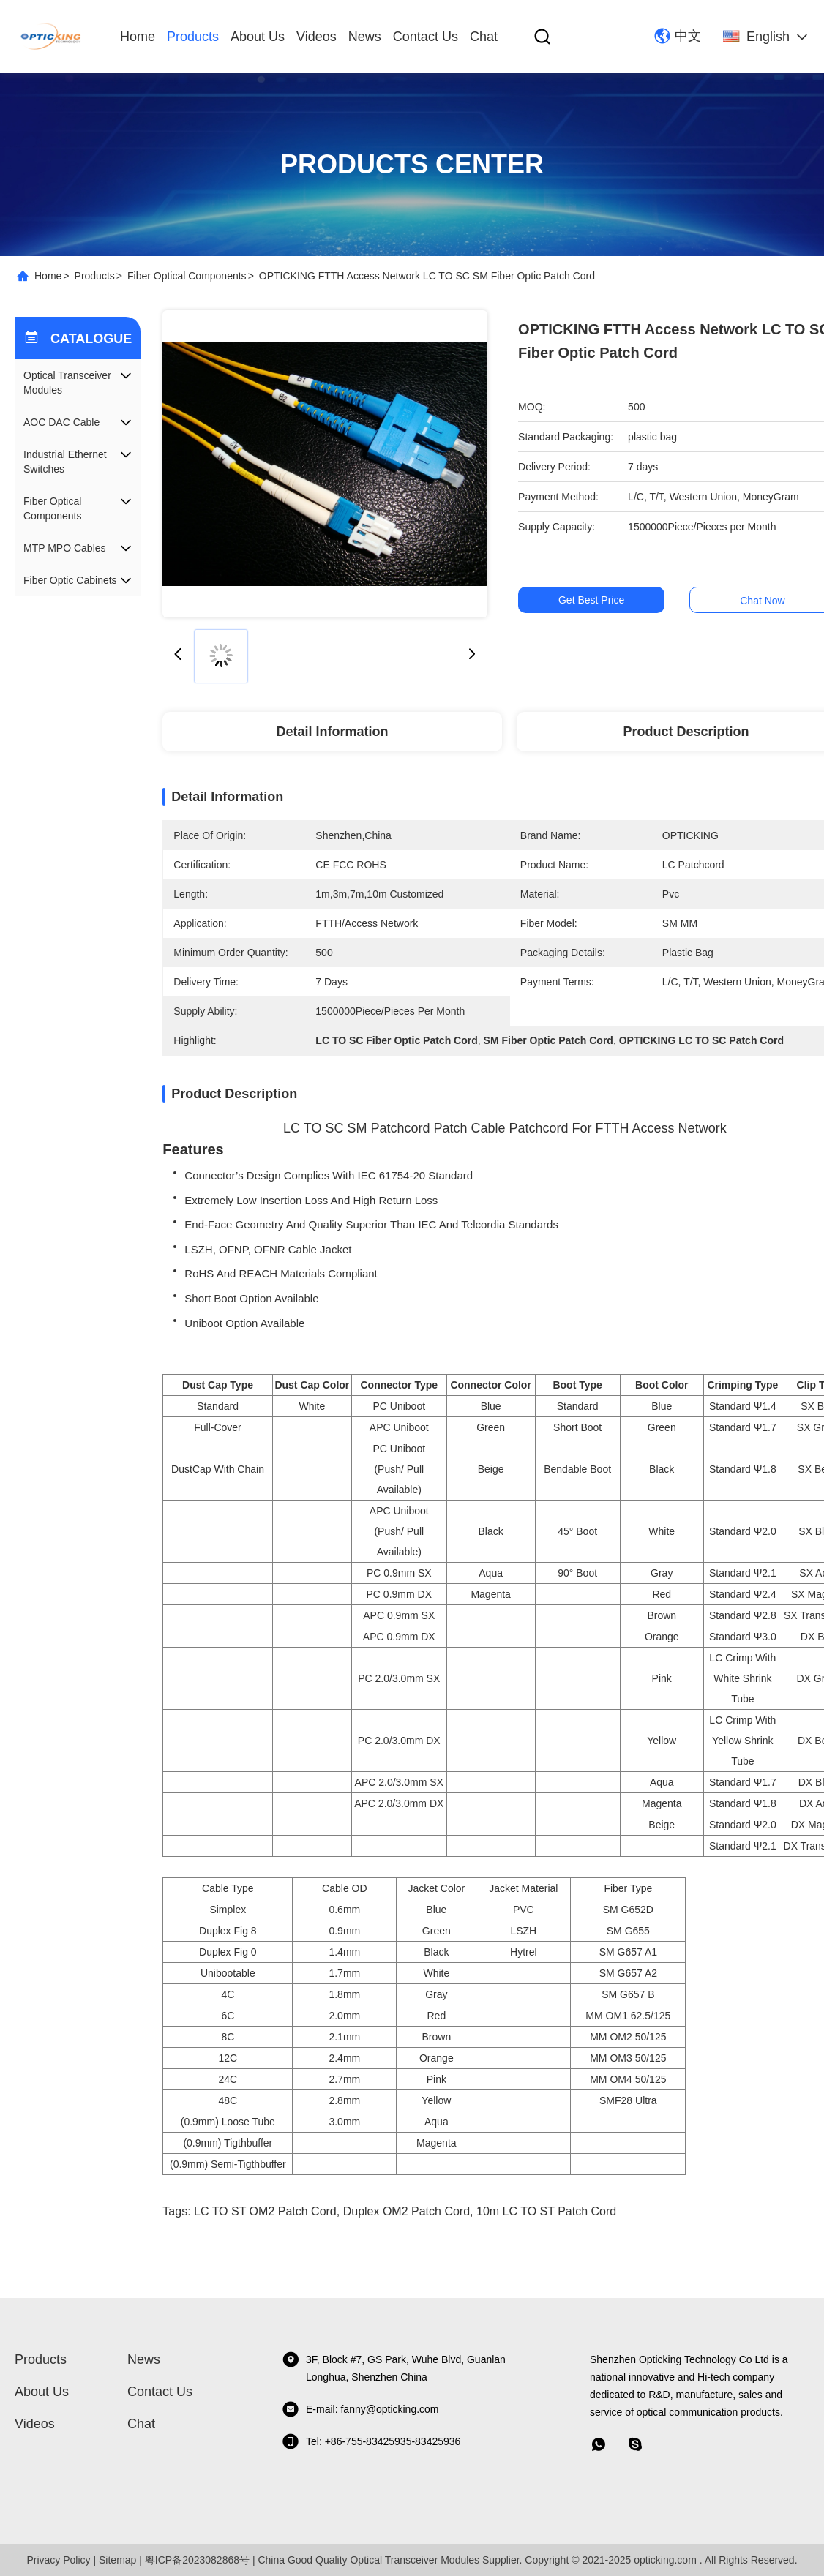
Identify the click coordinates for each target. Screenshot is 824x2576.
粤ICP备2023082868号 (197, 2560)
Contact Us (425, 36)
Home (137, 36)
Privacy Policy (58, 2560)
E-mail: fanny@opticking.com (360, 2409)
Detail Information (333, 731)
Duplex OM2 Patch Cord (406, 2211)
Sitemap (117, 2560)
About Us (258, 36)
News (364, 36)
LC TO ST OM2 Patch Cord (265, 2211)
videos (316, 36)
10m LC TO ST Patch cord (546, 2211)
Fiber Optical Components (187, 276)
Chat (484, 36)
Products (193, 36)
